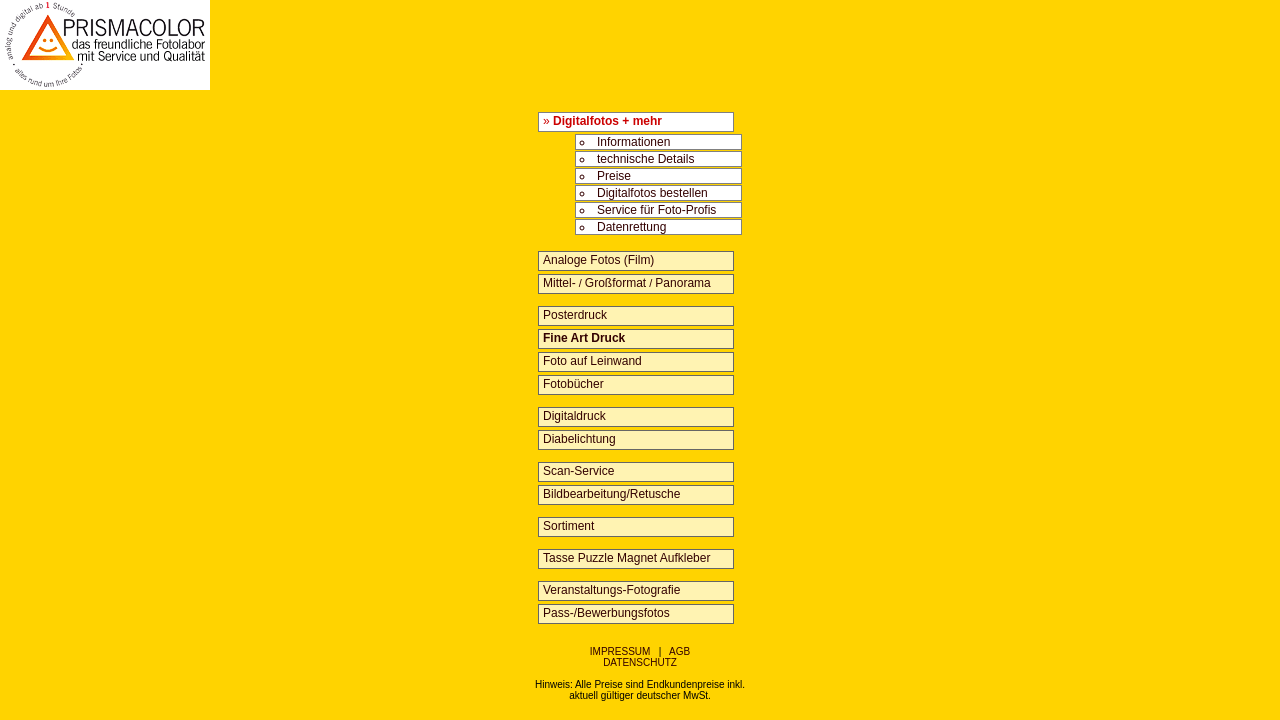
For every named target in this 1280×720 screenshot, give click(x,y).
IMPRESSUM (620, 651)
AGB (679, 651)
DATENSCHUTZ (640, 662)
